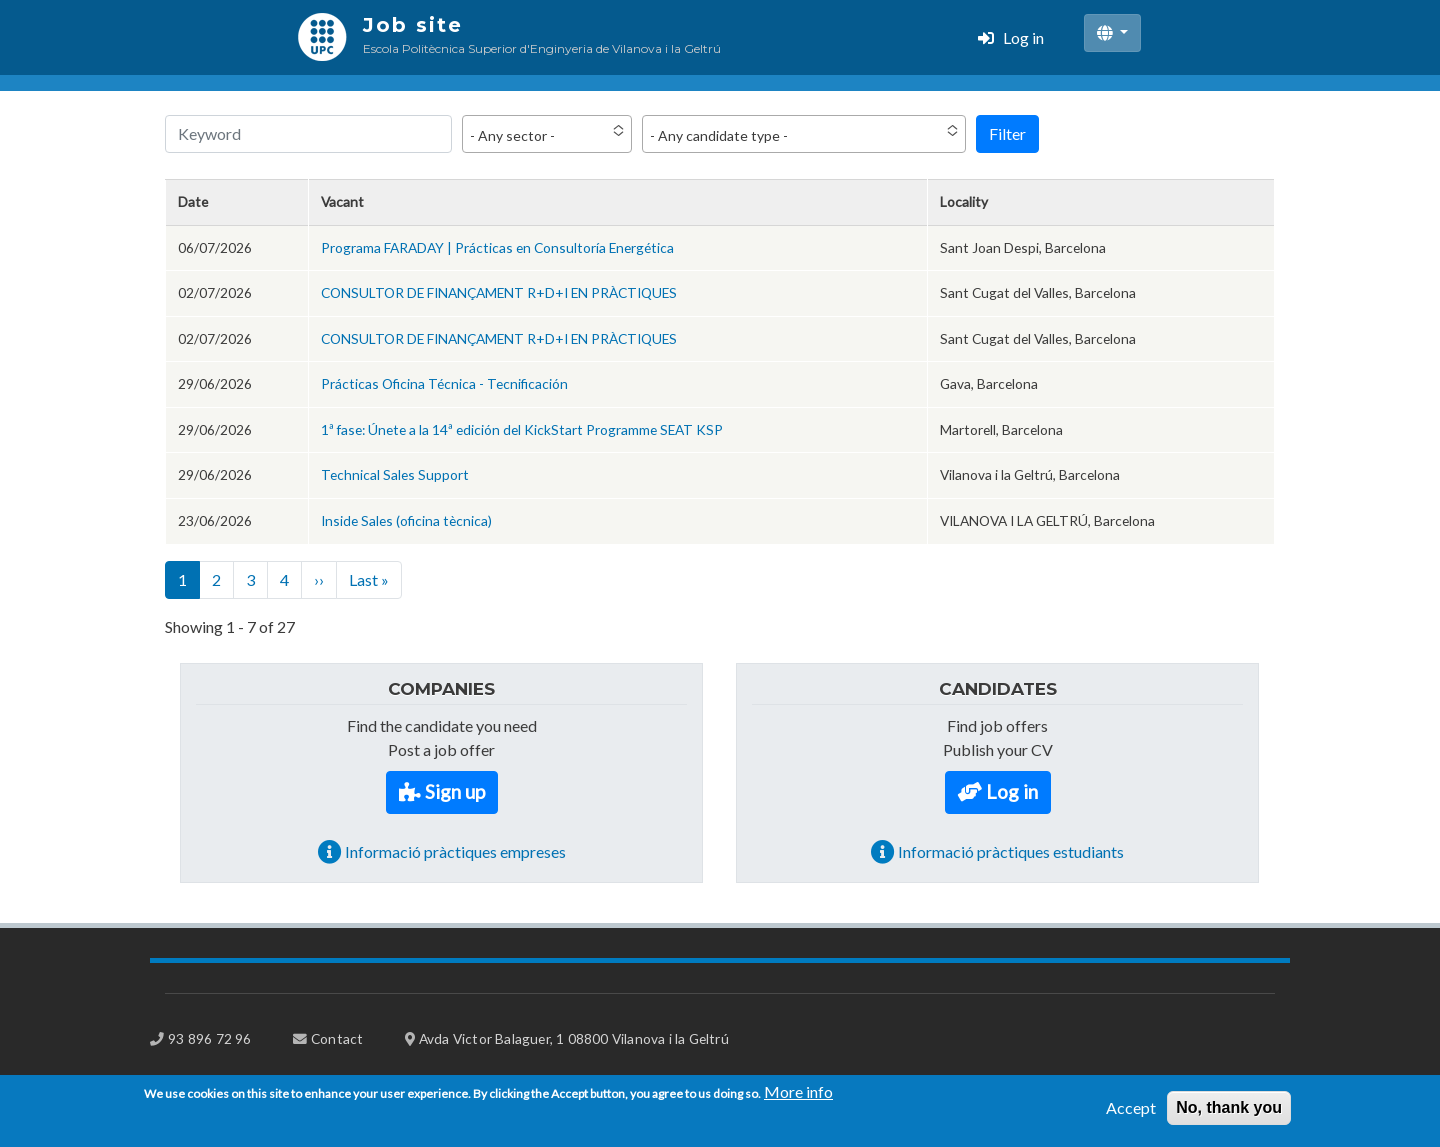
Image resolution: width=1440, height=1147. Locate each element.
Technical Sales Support (395, 474)
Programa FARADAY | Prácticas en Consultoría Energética (497, 247)
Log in (1023, 37)
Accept (1131, 1115)
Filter (1007, 133)
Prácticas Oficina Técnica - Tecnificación (444, 383)
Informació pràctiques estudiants (1011, 851)
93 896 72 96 (209, 1038)
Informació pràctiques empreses (455, 851)
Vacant (342, 201)
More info (798, 1099)
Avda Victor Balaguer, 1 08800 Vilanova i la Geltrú (574, 1038)
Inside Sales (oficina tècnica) (406, 520)
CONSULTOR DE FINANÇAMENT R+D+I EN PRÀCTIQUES (499, 292)
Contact (337, 1038)
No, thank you (1229, 1115)
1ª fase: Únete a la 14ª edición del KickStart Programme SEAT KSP (522, 429)
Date (193, 201)
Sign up (455, 791)
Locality (964, 201)
